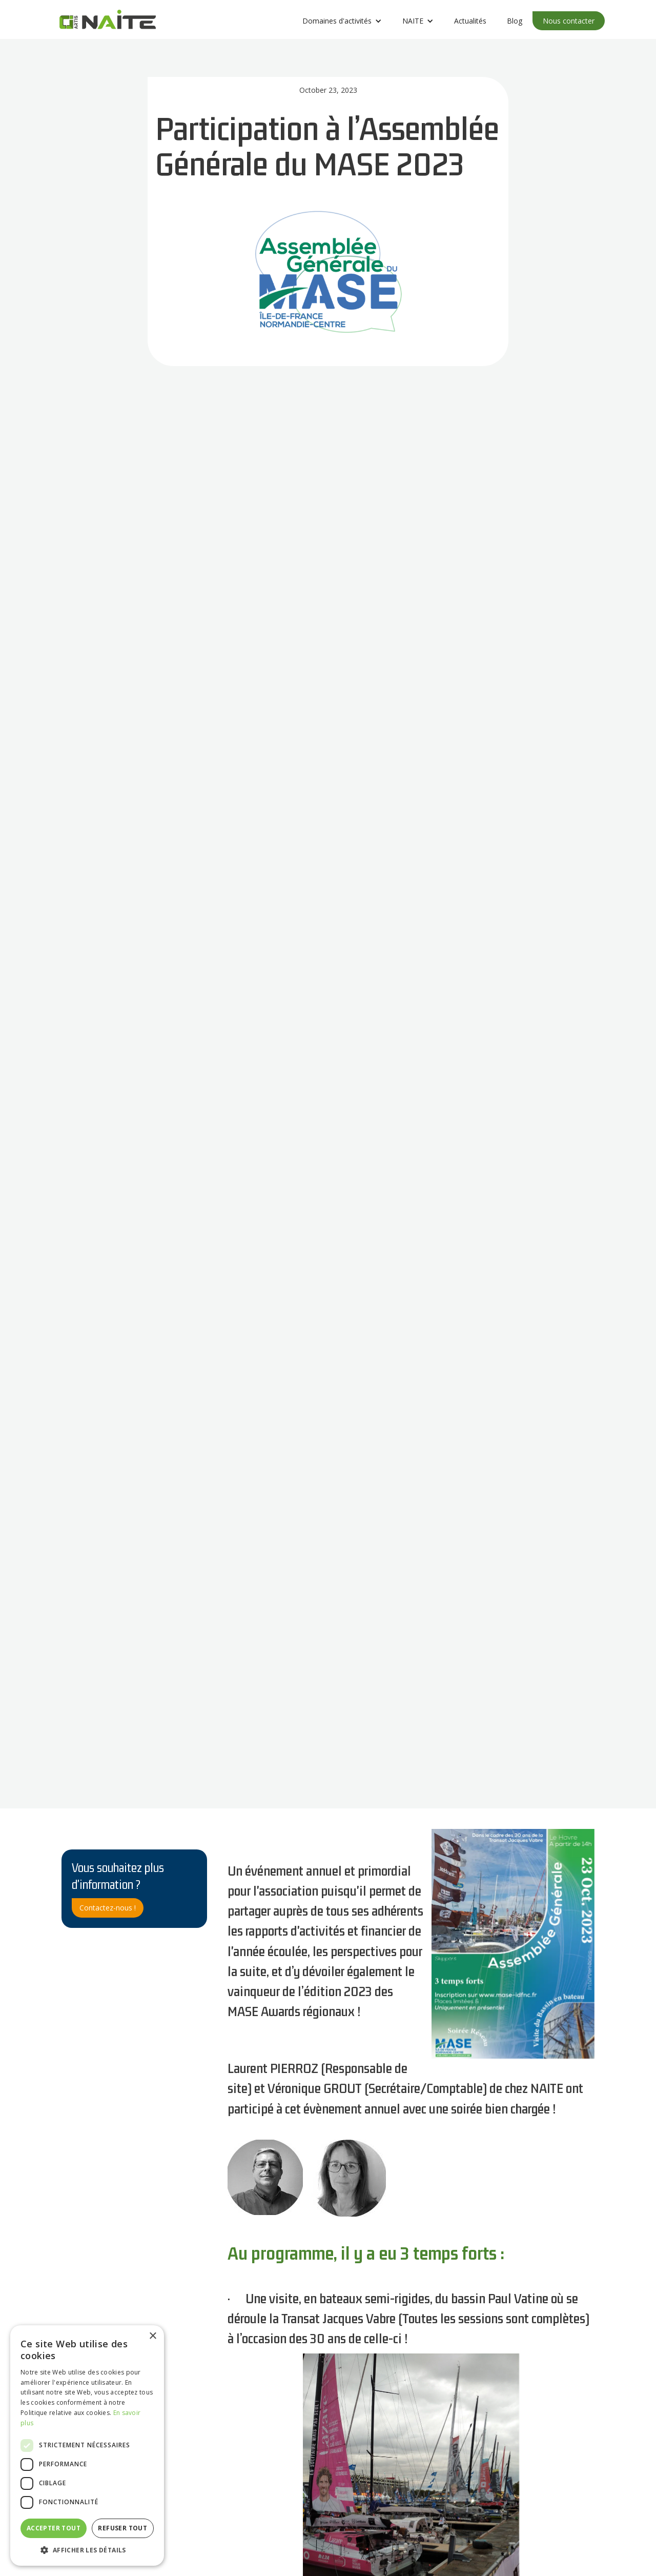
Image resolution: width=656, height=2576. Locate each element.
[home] (107, 22)
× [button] (152, 2336)
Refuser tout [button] (122, 2528)
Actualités (470, 21)
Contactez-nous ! (107, 1908)
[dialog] (87, 2445)
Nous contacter (568, 21)
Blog (514, 21)
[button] (342, 21)
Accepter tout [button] (53, 2528)
